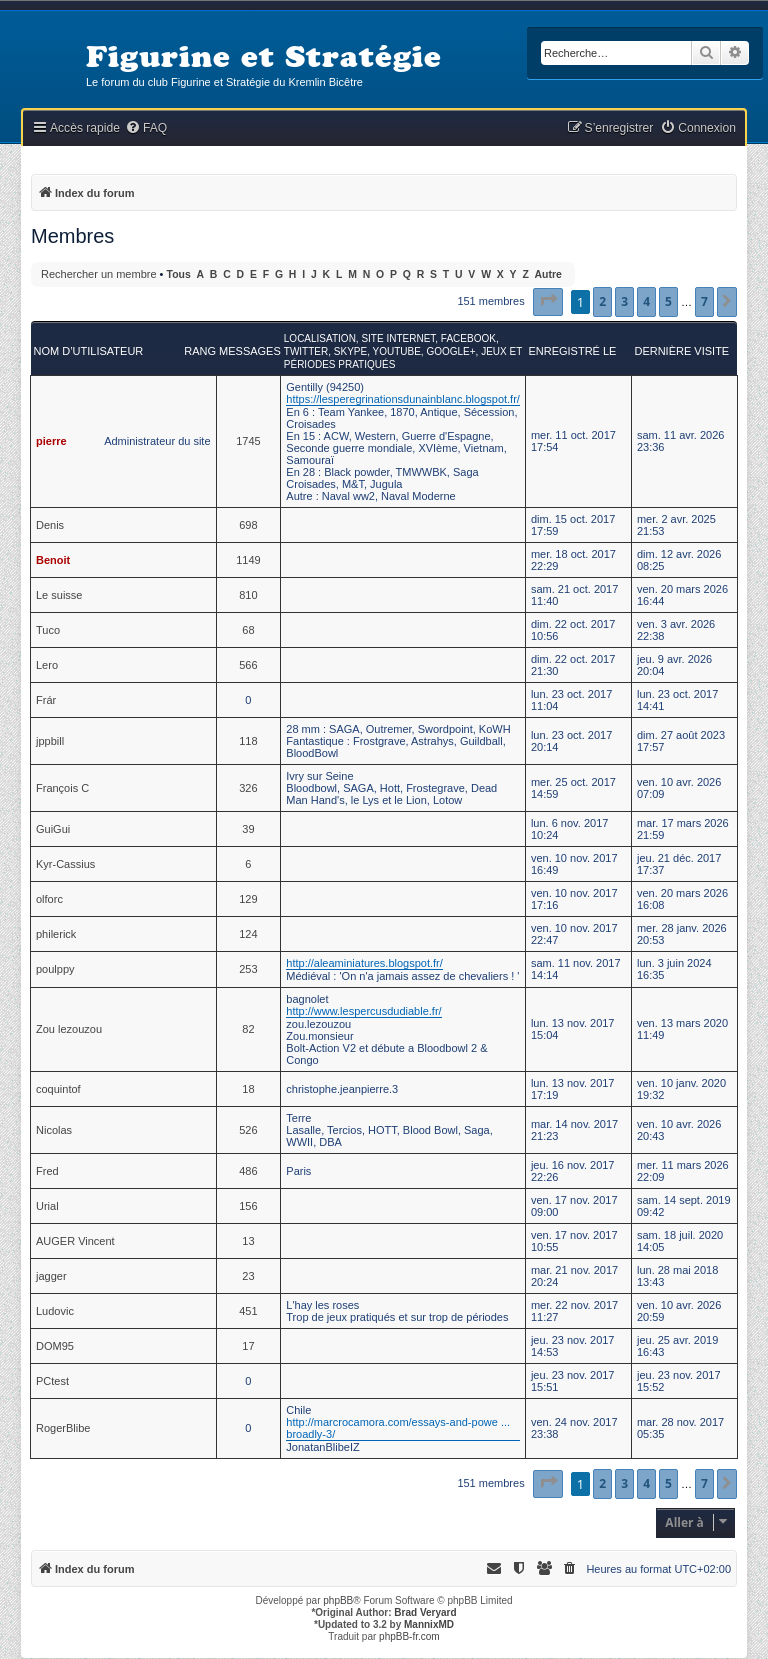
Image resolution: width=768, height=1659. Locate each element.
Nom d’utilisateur (89, 351)
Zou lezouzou (69, 1029)
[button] (548, 302)
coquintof (58, 1089)
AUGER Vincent (75, 1241)
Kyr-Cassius (65, 864)
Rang (200, 351)
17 (248, 1346)
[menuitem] (146, 128)
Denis (50, 525)
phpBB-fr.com (409, 1636)
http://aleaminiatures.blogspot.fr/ (364, 963)
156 (248, 1206)
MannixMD (429, 1624)
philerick (56, 934)
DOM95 (55, 1346)
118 (248, 741)
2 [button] (602, 301)
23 (248, 1276)
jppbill (50, 741)
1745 (248, 441)
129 (248, 899)
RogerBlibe (63, 1428)
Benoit (53, 560)
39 (248, 829)
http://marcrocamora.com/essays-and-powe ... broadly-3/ (398, 1428)
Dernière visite (681, 351)
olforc (49, 899)
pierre (51, 441)
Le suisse (59, 595)
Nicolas (54, 1130)
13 (248, 1241)
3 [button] (624, 301)
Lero (47, 665)
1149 (248, 560)
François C (62, 788)
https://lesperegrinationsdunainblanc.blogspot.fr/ (403, 399)
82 (248, 1029)
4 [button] (646, 301)
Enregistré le (572, 351)
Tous (179, 274)
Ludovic (55, 1311)
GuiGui (53, 829)
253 (248, 969)
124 (248, 934)
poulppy (55, 969)
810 (248, 595)
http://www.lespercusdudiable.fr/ (363, 1011)
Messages (250, 351)
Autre (548, 274)
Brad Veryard (425, 1612)
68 (248, 630)
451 (248, 1311)
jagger (51, 1276)
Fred (47, 1171)
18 (248, 1089)
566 (248, 665)
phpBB (338, 1600)
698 (248, 525)
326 (248, 788)
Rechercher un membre (99, 274)
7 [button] (704, 301)
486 (248, 1171)
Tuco (48, 630)
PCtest (52, 1381)
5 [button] (668, 301)
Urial (47, 1206)
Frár (46, 700)
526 (248, 1130)
